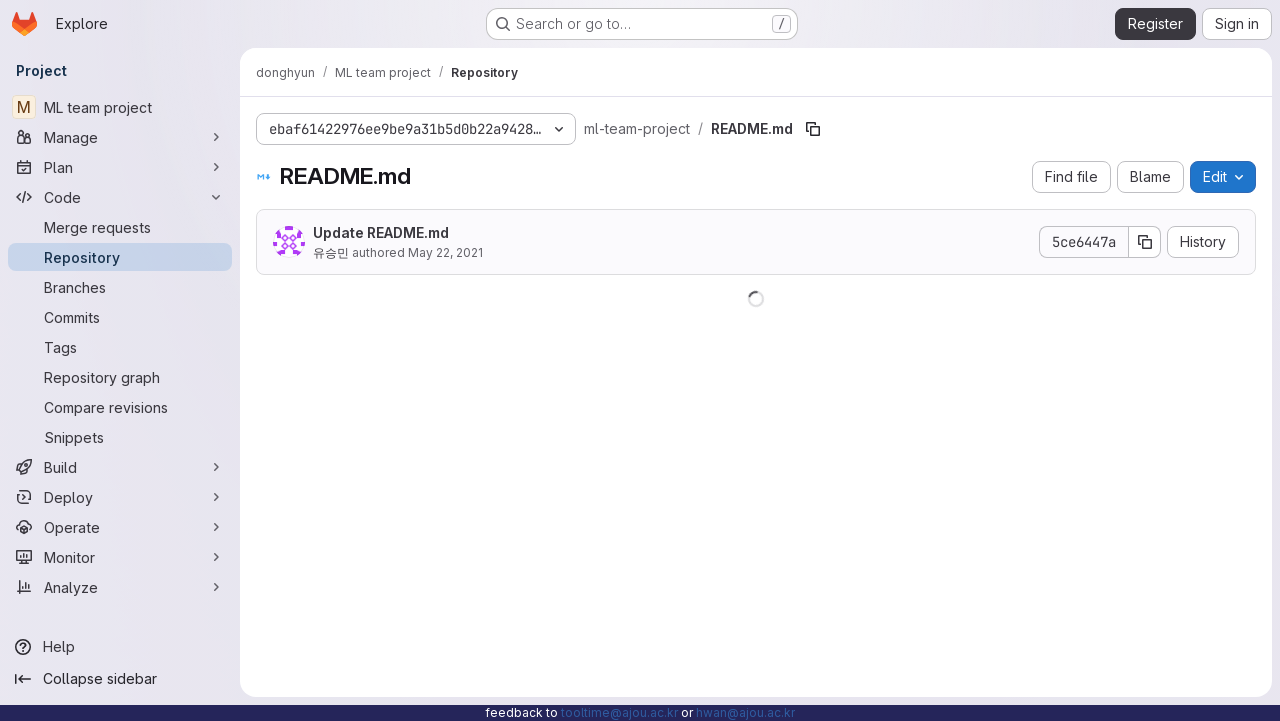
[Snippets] (120, 437)
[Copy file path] (813, 129)
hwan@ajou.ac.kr (745, 712)
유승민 (331, 252)
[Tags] (120, 347)
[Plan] (120, 167)
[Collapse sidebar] (120, 679)
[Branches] (120, 287)
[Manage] (120, 137)
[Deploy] (120, 497)
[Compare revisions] (120, 407)
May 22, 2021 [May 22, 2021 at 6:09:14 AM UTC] (445, 252)
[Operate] (120, 527)
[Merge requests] (120, 227)
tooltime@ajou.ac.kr (619, 712)
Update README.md (381, 232)
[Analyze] (120, 587)
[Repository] (120, 257)
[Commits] (120, 317)
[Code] (120, 197)
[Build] (120, 467)
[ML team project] (120, 107)
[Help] (120, 647)
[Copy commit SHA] (1145, 242)
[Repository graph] (120, 377)
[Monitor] (120, 557)
